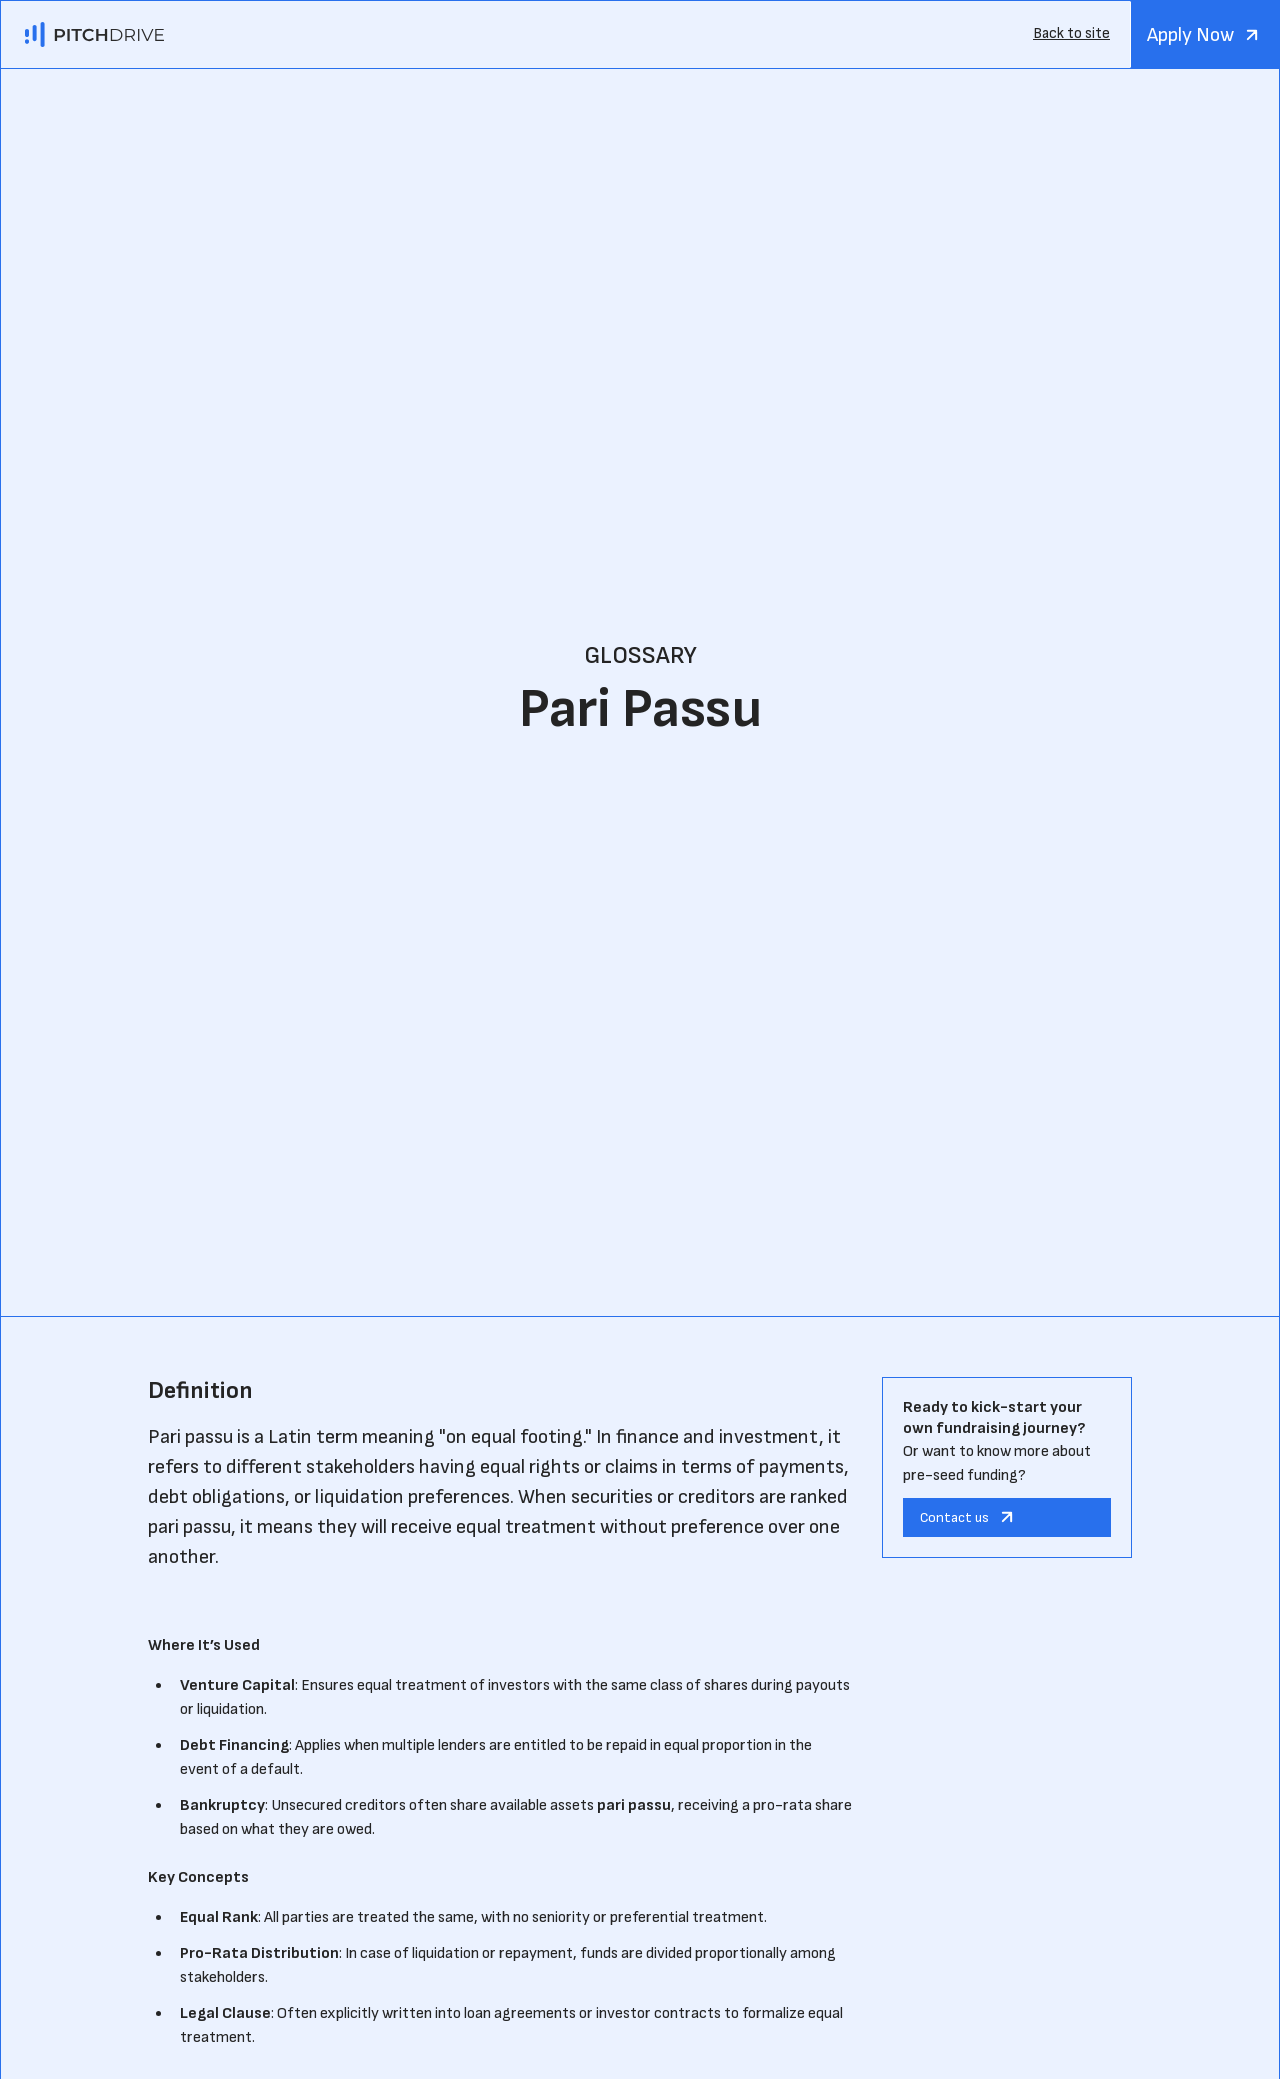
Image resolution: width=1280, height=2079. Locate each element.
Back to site (1071, 33)
